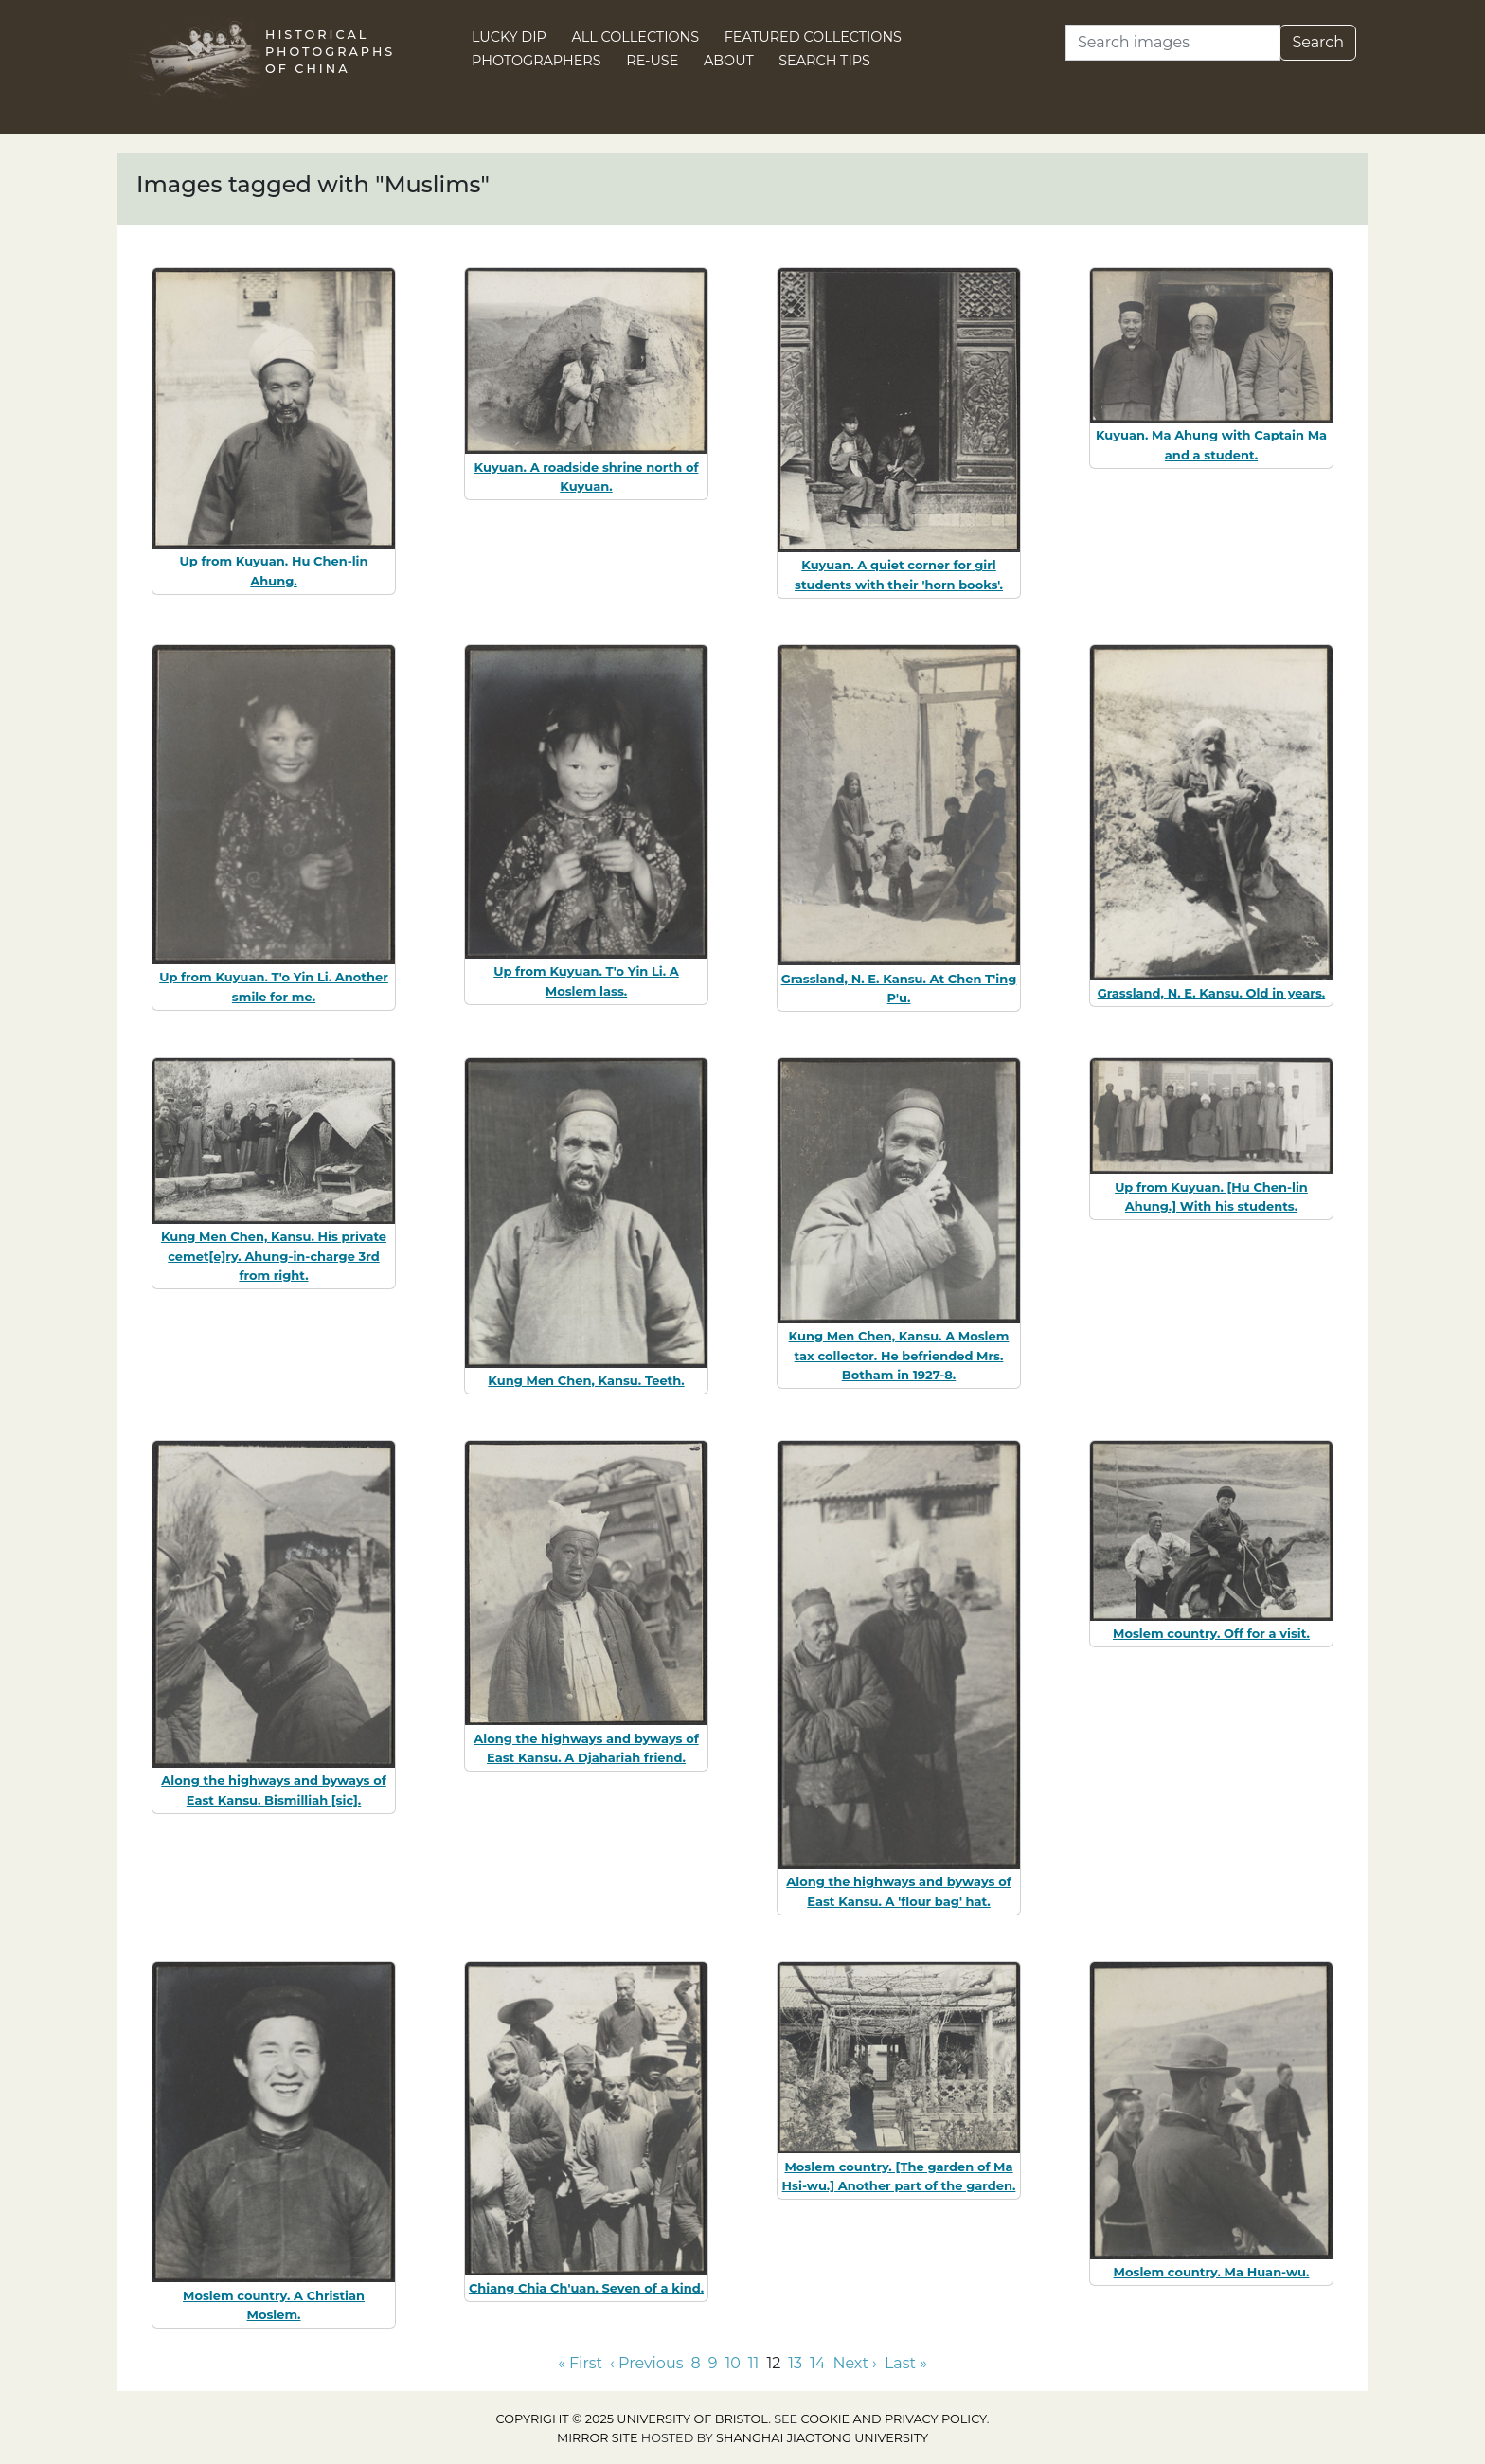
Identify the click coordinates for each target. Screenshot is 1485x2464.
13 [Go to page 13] (795, 2363)
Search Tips (824, 60)
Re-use (652, 60)
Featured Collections (813, 36)
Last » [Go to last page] (906, 2363)
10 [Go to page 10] (732, 2363)
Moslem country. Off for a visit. (1211, 1633)
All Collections (636, 36)
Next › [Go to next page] (854, 2363)
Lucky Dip (509, 36)
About (729, 60)
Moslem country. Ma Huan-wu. (1212, 2271)
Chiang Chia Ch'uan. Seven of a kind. (586, 2287)
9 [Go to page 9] (713, 2363)
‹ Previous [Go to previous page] (646, 2363)
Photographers (536, 60)
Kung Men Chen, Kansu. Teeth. (586, 1380)
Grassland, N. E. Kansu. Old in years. (1212, 992)
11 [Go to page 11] (754, 2363)
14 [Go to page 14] (817, 2363)
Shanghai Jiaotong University (822, 2438)
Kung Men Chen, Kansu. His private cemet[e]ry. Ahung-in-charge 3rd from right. (273, 1256)
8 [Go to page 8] (695, 2363)
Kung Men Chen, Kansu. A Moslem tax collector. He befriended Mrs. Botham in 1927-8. (899, 1355)
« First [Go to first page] (580, 2363)
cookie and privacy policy (894, 2419)
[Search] (1172, 43)
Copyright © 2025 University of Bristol (632, 2419)
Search (1318, 42)
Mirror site (597, 2438)
